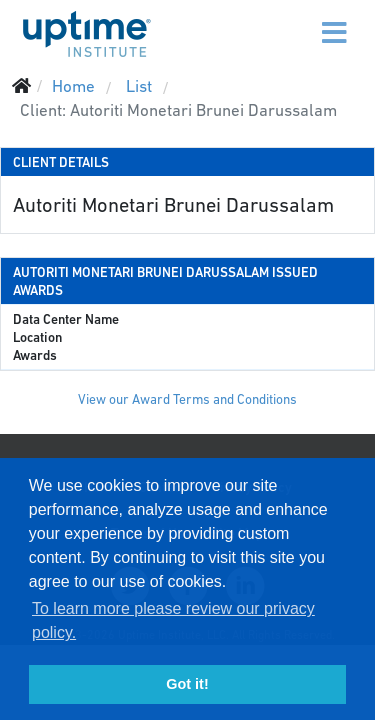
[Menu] (292, 20)
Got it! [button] (187, 684)
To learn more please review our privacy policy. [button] (173, 620)
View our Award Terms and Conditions (187, 399)
